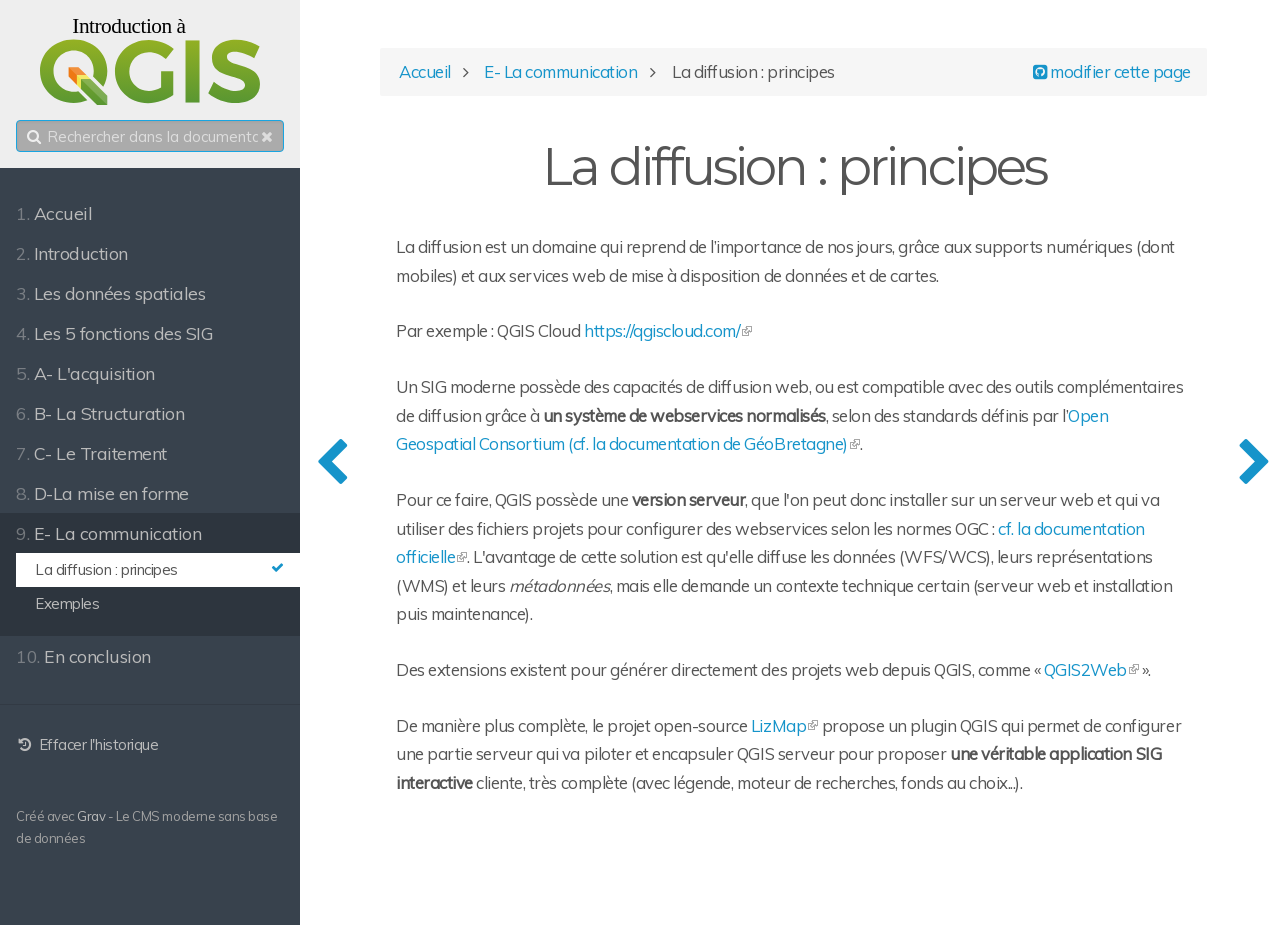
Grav (91, 816)
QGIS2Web (1085, 669)
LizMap (778, 725)
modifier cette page (1112, 71)
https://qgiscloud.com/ (662, 330)
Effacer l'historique (87, 744)
